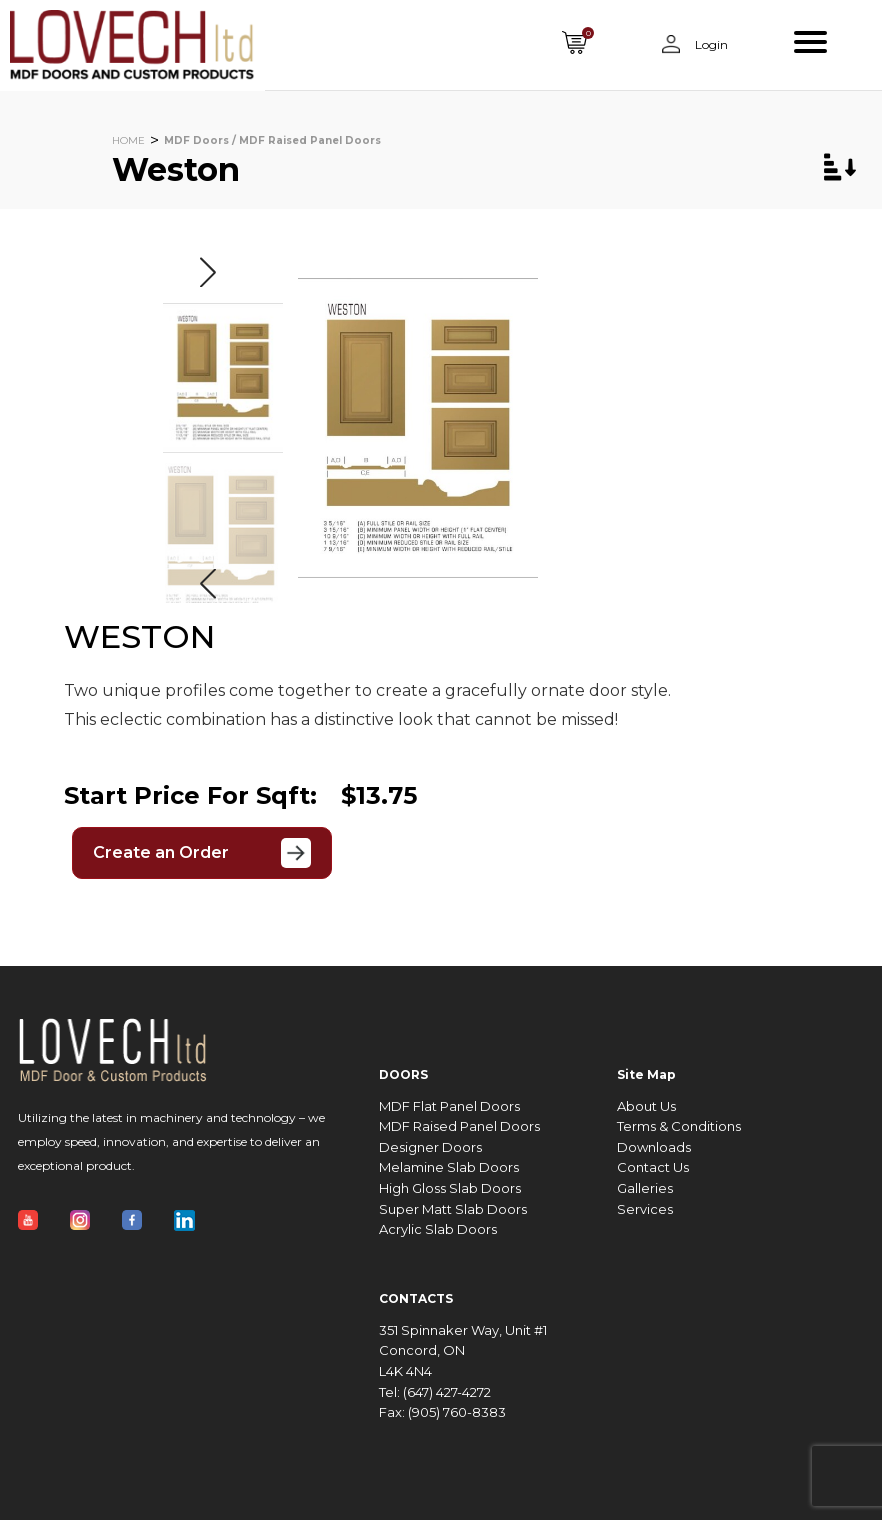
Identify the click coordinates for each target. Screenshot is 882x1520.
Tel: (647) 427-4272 (435, 1392)
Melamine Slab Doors (449, 1167)
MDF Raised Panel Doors (459, 1126)
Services (645, 1209)
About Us (646, 1106)
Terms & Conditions (679, 1126)
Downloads (654, 1147)
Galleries (645, 1188)
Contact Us (653, 1167)
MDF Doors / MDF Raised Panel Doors (272, 140)
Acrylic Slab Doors (438, 1229)
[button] (208, 272)
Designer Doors (430, 1147)
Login (710, 44)
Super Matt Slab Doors (453, 1209)
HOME (128, 140)
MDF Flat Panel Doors (449, 1106)
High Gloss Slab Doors (450, 1188)
